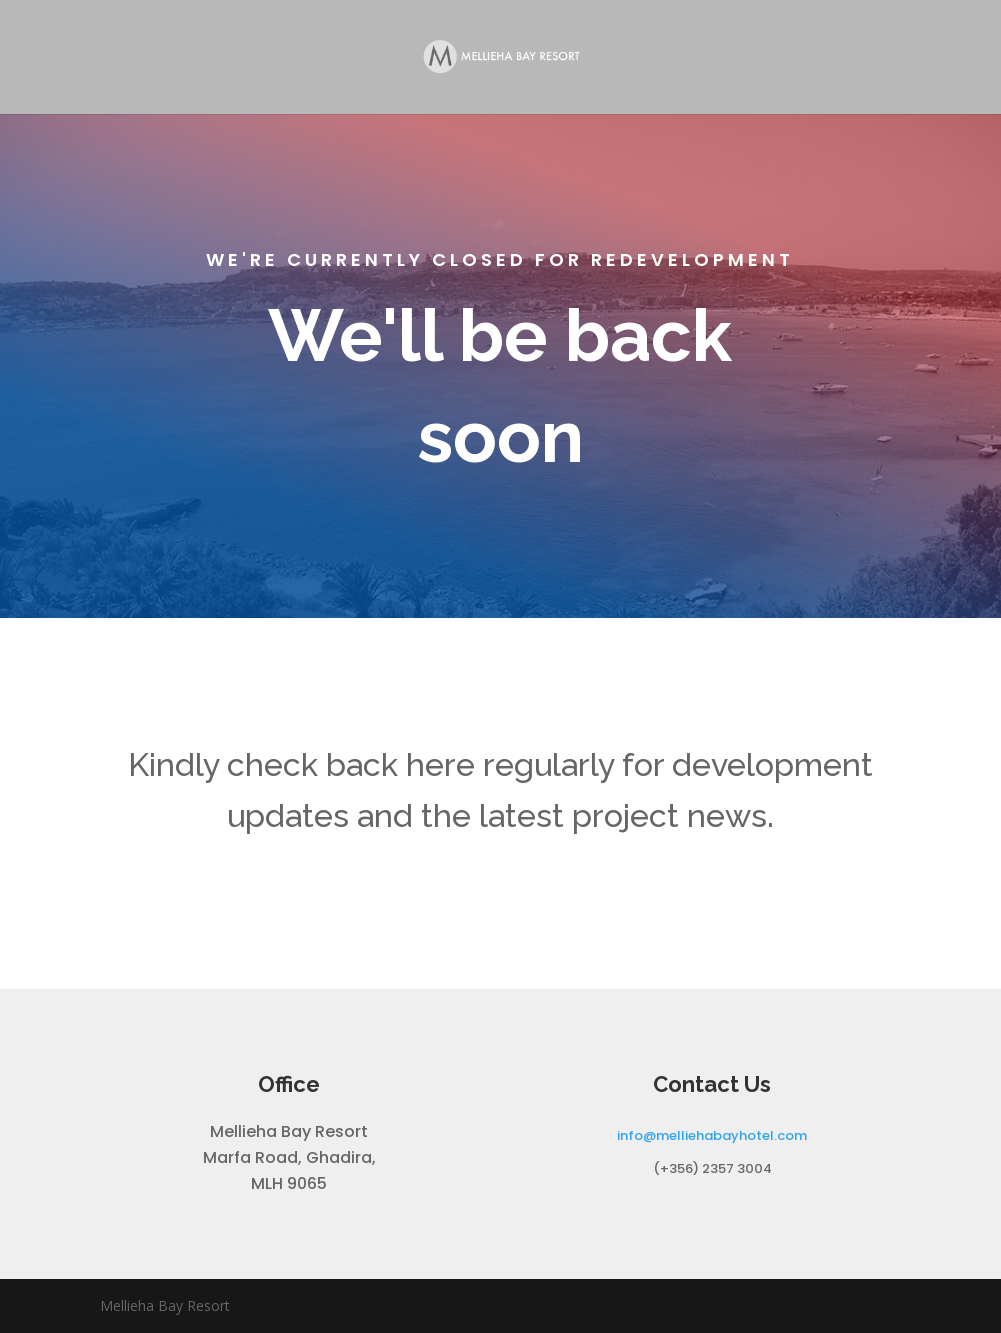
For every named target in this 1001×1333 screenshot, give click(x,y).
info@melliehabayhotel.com (712, 1135)
